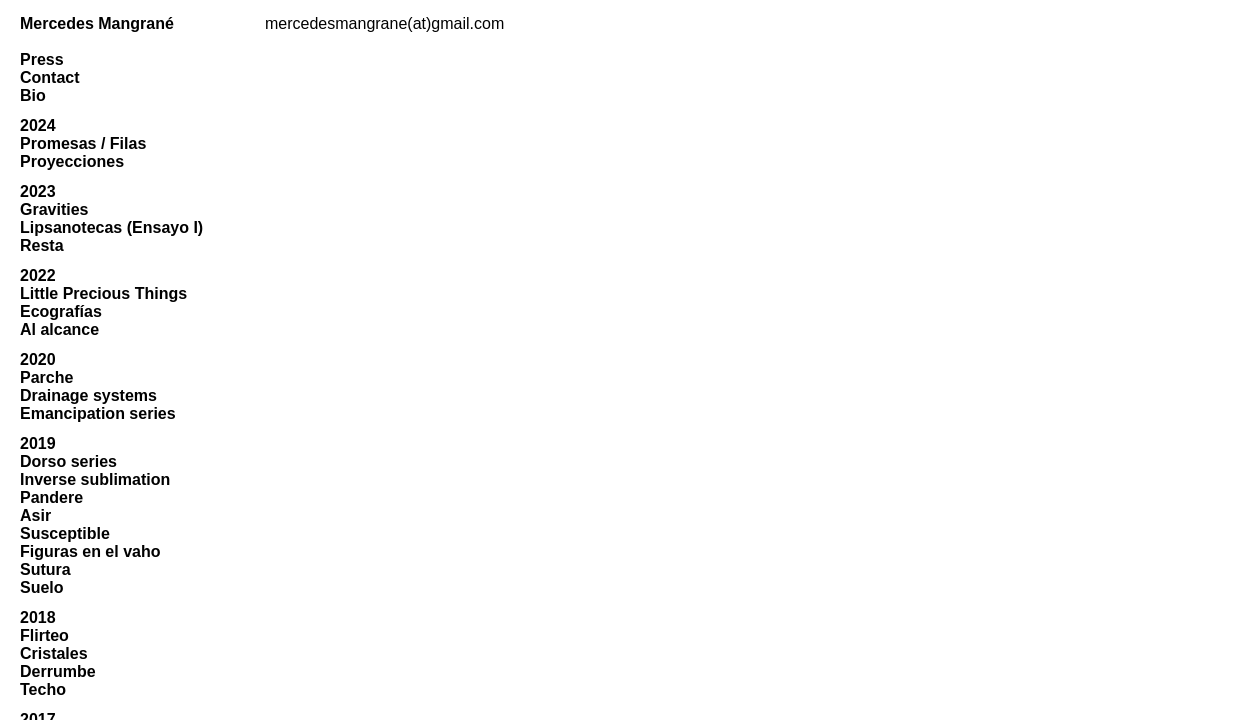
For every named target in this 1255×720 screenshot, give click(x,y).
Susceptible (65, 533)
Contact (50, 77)
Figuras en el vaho (90, 551)
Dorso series (68, 461)
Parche (46, 377)
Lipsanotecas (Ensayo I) (111, 227)
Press (42, 59)
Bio (33, 95)
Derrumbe (58, 671)
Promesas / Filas (83, 143)
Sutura (45, 569)
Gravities (54, 209)
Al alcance (59, 329)
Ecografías (61, 311)
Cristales (54, 653)
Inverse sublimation (95, 479)
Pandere (51, 497)
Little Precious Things (103, 293)
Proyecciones (72, 161)
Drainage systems (88, 395)
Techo (43, 689)
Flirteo (44, 635)
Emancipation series (98, 413)
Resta (42, 245)
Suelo (42, 587)
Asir (35, 515)
